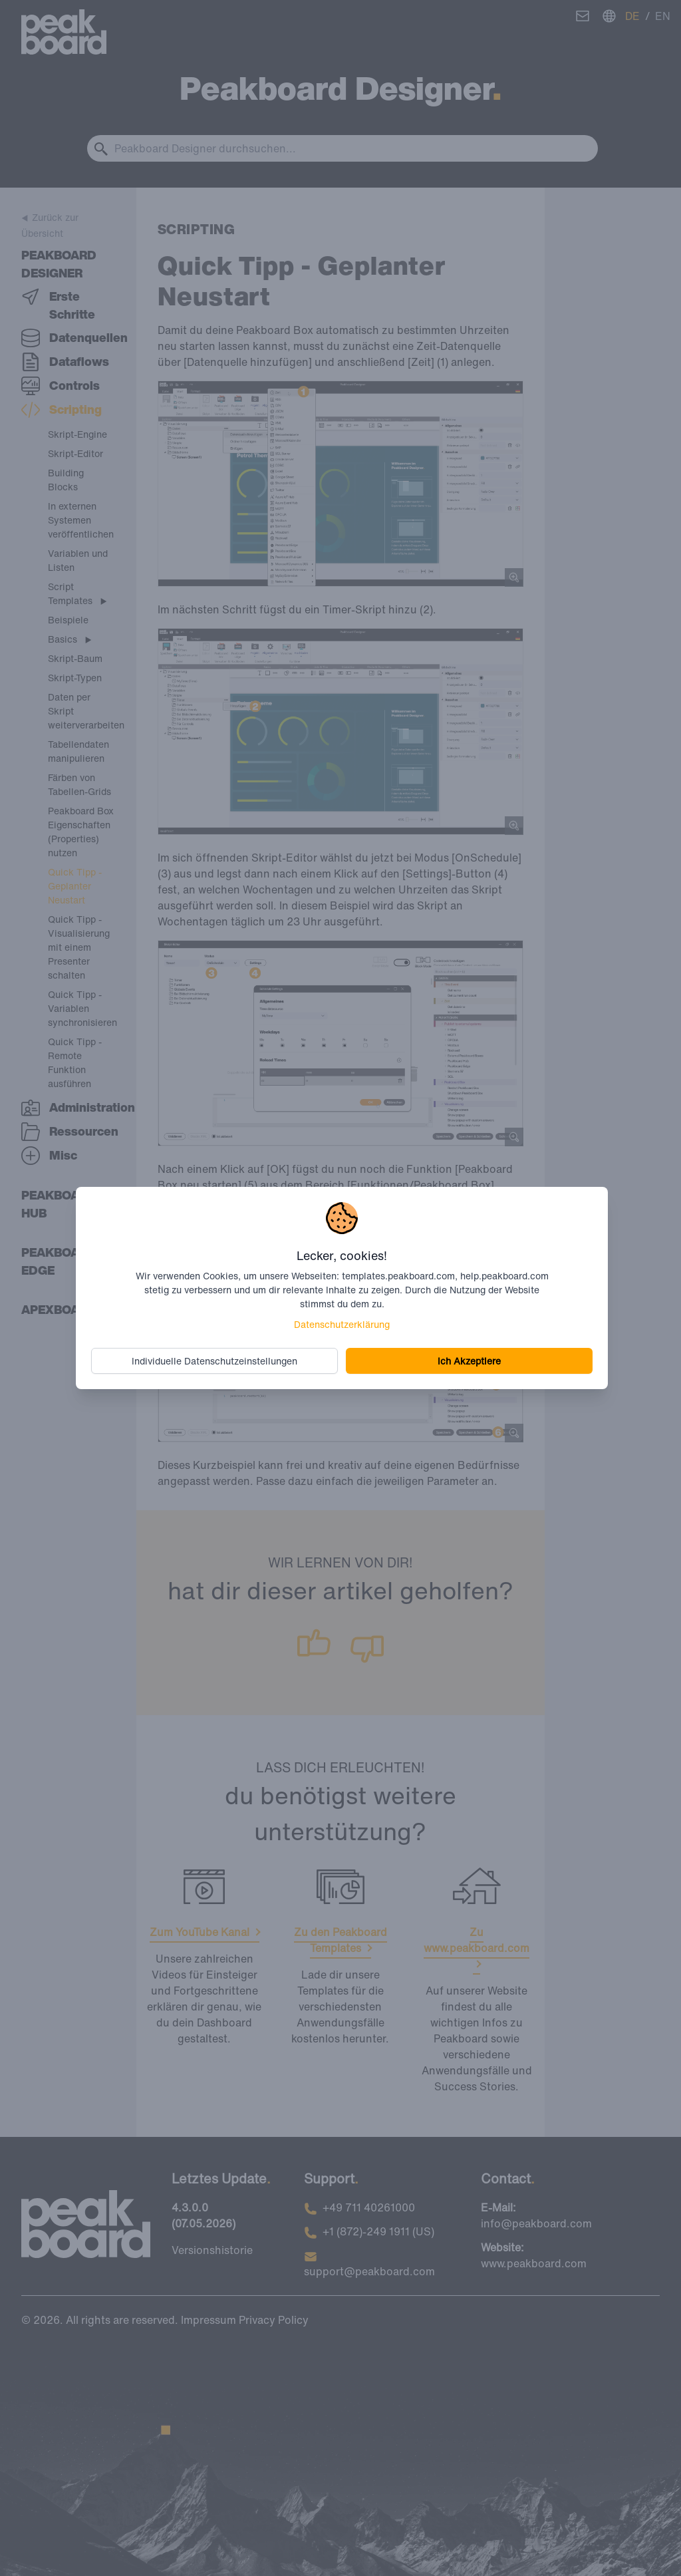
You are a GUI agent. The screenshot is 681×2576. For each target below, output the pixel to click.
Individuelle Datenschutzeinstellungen (215, 1361)
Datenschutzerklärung (342, 1324)
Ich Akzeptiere (469, 1361)
